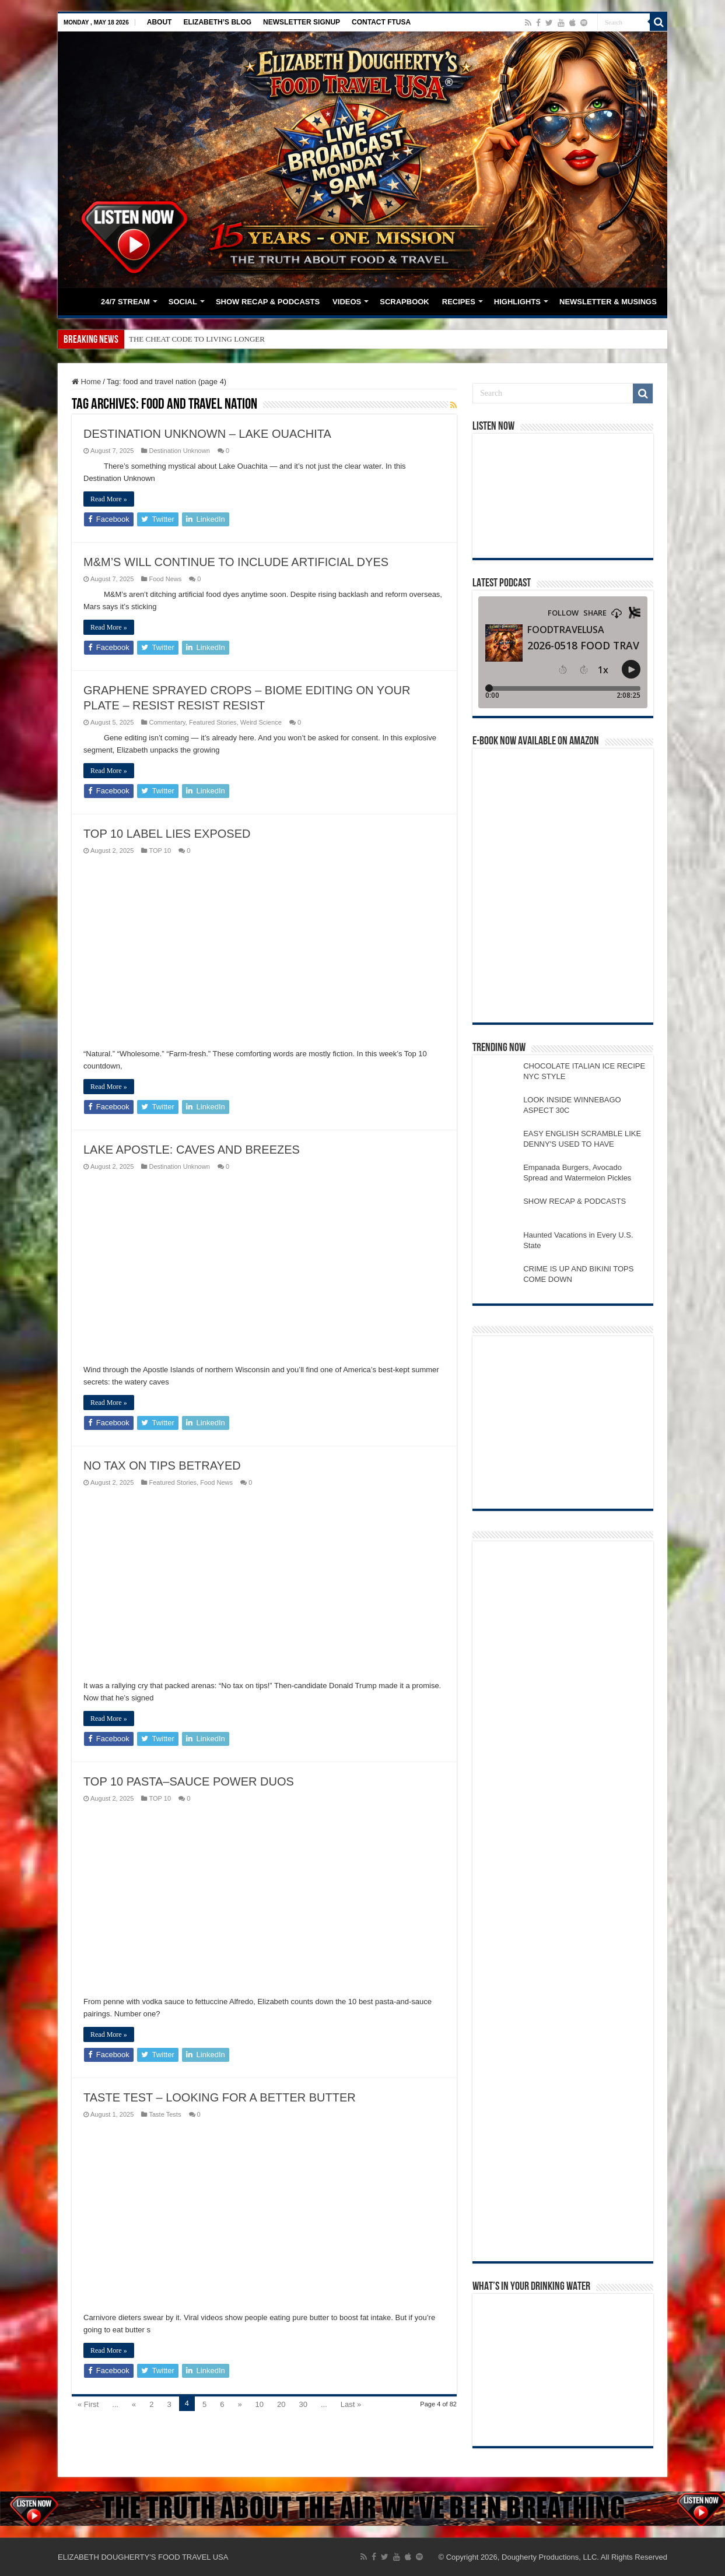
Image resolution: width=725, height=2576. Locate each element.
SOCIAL (183, 301)
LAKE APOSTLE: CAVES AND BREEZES (191, 1149)
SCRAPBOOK (404, 301)
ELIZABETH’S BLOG (217, 22)
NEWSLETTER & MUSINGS (608, 301)
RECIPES (458, 301)
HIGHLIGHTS (517, 301)
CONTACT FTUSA (381, 22)
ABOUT (159, 22)
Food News (165, 578)
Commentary (167, 722)
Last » (351, 2404)
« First (88, 2404)
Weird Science (261, 722)
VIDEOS (346, 301)
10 (259, 2404)
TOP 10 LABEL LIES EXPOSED (166, 833)
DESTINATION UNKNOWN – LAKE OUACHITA (207, 433)
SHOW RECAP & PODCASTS (268, 301)
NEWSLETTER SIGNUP (301, 22)
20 (281, 2404)
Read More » (108, 499)
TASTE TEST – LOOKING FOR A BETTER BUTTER (219, 2097)
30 (303, 2404)
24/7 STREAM (125, 301)
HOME (79, 300)
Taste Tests (165, 2114)
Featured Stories (213, 722)
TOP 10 (160, 850)
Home (86, 381)
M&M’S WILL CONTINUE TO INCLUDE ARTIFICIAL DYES (235, 562)
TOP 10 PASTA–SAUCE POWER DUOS (188, 1781)
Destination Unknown (179, 450)
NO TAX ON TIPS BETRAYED (162, 1465)
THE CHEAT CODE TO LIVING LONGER (197, 339)
